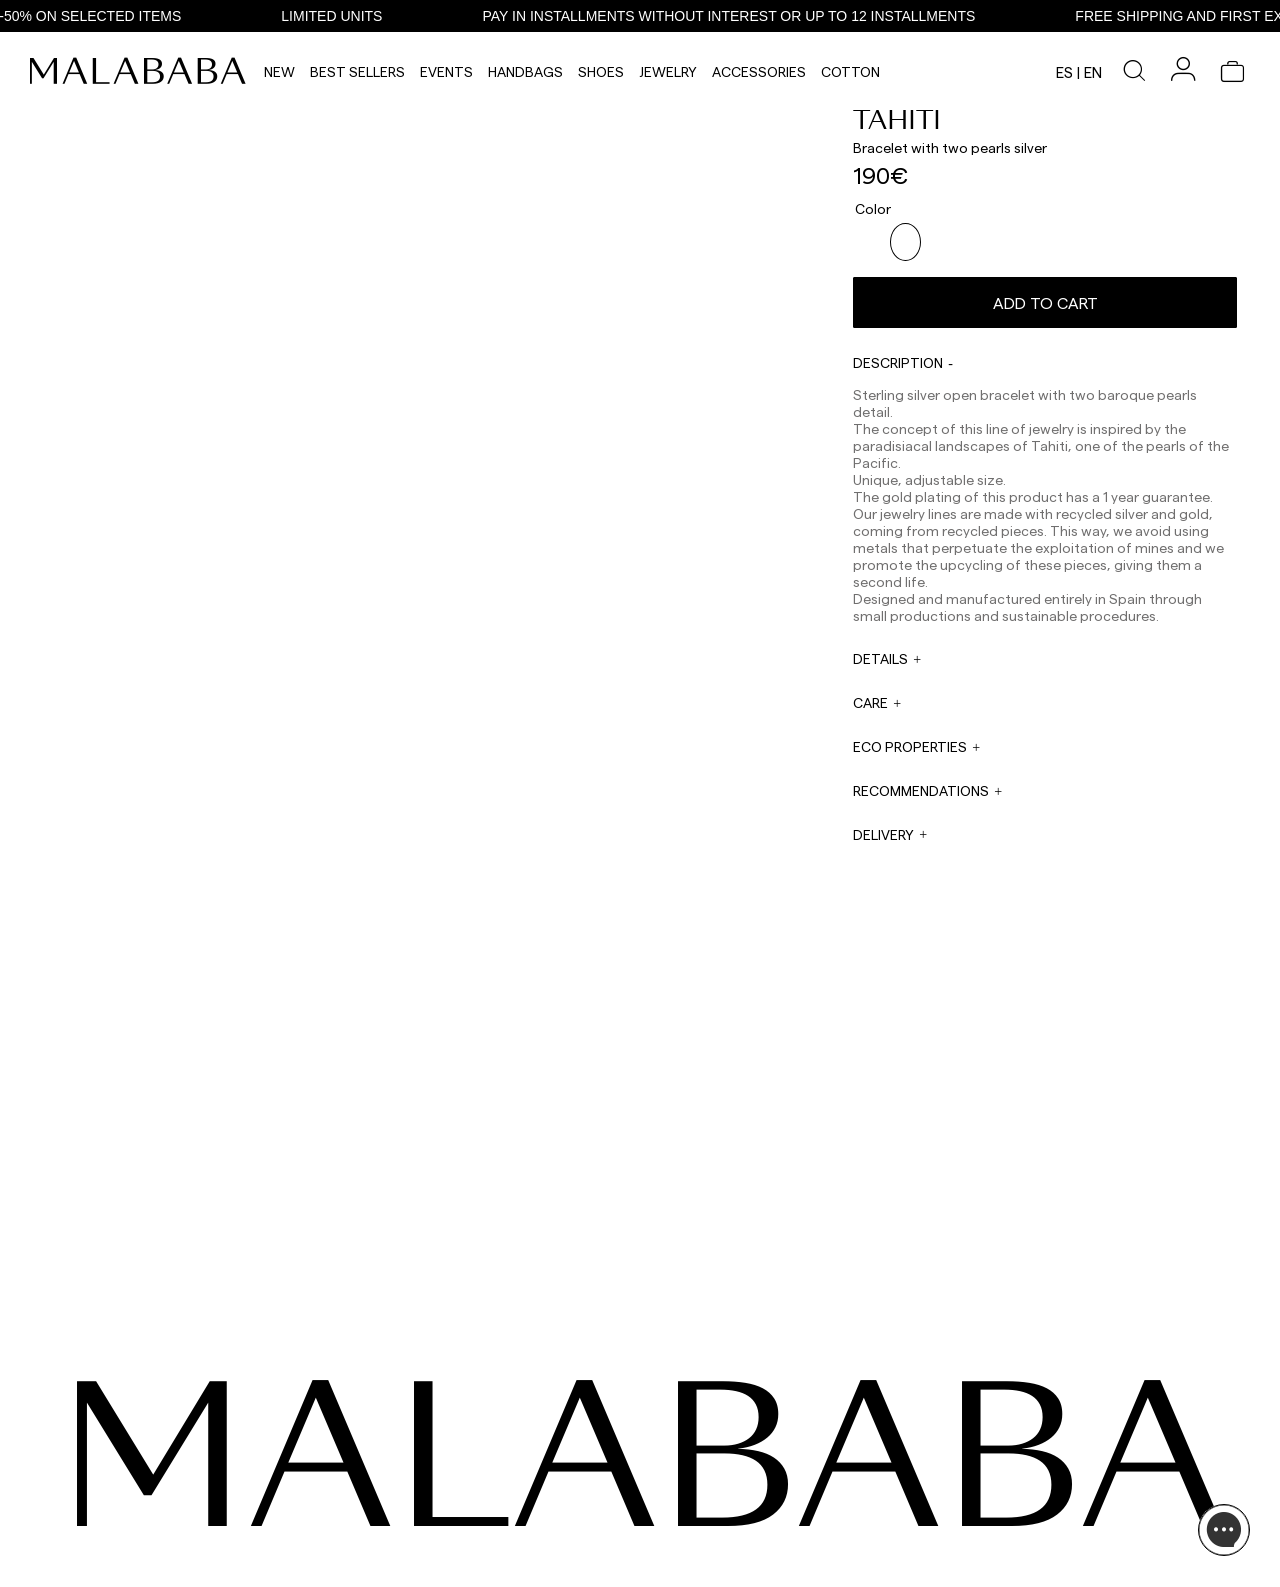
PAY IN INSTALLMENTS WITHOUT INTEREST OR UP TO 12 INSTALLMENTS (746, 16)
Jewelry (668, 71)
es (1064, 72)
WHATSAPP (486, 1452)
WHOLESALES (673, 1452)
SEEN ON (138, 1421)
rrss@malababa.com (692, 1523)
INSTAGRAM (144, 1452)
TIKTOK (130, 1476)
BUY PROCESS (1039, 1500)
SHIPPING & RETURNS (1060, 1524)
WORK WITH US (679, 1554)
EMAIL (472, 1490)
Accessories (759, 71)
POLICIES (1025, 1548)
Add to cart (1045, 294)
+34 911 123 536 (495, 1466)
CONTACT (489, 1421)
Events (446, 71)
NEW (279, 71)
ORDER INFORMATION (516, 1528)
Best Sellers (357, 71)
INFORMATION (1045, 1421)
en (1093, 72)
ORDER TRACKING (507, 1566)
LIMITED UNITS (349, 16)
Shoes (601, 71)
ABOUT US (1028, 1452)
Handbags (525, 71)
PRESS (653, 1503)
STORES (1022, 1476)
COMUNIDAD (145, 1500)
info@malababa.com (513, 1542)
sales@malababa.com (696, 1473)
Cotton (850, 71)
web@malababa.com (514, 1504)
